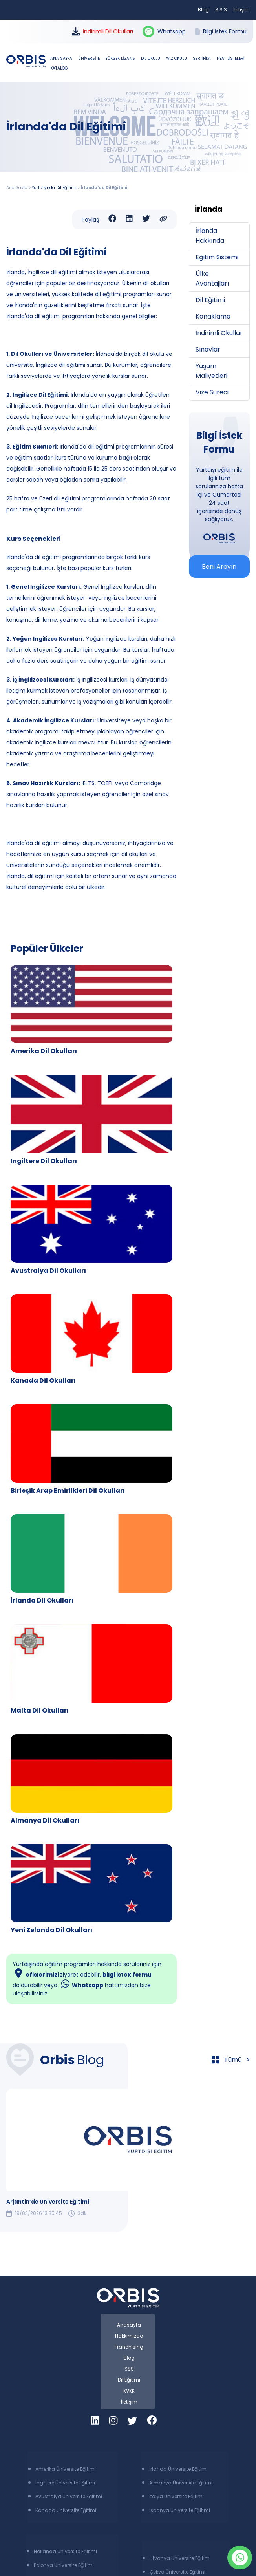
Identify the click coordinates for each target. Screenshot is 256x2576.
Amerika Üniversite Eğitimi (65, 2469)
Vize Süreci (212, 392)
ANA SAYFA (61, 58)
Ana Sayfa (16, 188)
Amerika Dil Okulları (44, 1050)
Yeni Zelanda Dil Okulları (51, 1930)
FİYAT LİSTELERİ (230, 58)
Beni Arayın (219, 566)
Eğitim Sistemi (217, 257)
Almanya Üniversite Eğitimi (180, 2482)
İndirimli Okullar (219, 332)
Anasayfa (129, 2324)
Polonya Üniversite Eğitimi (64, 2565)
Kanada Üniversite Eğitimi (65, 2510)
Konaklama (213, 316)
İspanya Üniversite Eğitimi (179, 2510)
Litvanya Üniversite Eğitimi (180, 2558)
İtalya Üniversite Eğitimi (176, 2496)
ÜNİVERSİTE (89, 58)
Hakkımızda (129, 2335)
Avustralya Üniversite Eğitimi (68, 2496)
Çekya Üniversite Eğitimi (177, 2572)
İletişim (241, 9)
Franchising (129, 2346)
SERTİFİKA (202, 58)
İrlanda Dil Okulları (42, 1600)
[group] (127, 2153)
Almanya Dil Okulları (45, 1820)
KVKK (129, 2390)
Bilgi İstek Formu (221, 31)
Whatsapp (164, 31)
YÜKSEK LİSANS (121, 58)
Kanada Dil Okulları (43, 1380)
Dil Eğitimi (210, 299)
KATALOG (59, 68)
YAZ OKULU (177, 58)
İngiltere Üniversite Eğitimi (65, 2482)
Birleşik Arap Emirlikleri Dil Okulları (68, 1490)
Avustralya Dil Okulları (48, 1270)
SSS (129, 2368)
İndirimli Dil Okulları (102, 31)
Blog (203, 9)
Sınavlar (208, 349)
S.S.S (221, 9)
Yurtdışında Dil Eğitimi (54, 188)
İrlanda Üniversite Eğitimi (178, 2469)
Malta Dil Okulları (40, 1710)
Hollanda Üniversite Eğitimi (65, 2551)
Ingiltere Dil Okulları (44, 1160)
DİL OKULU (151, 58)
